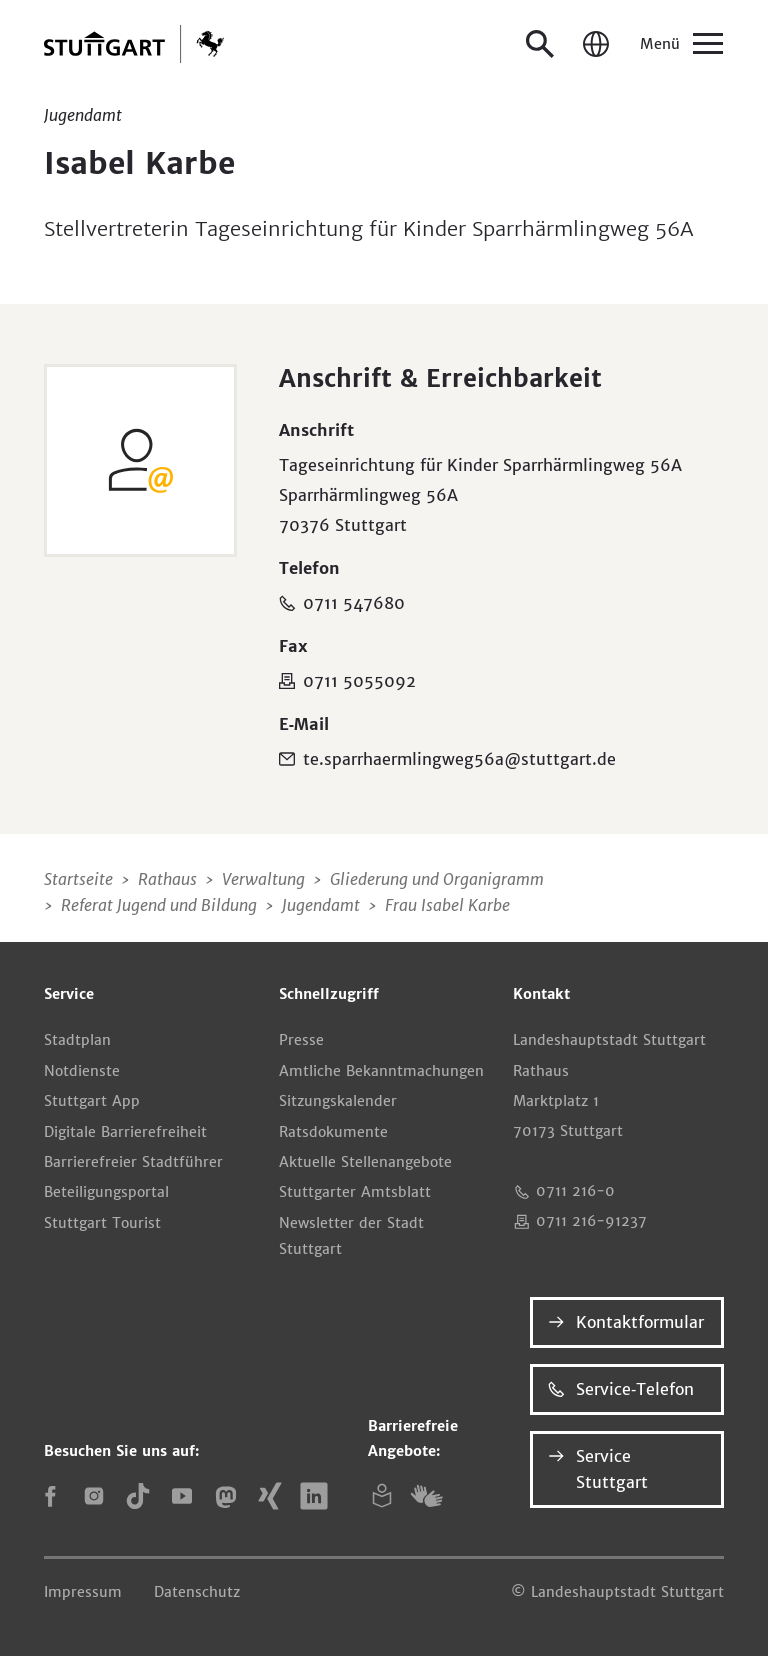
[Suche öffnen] (540, 44)
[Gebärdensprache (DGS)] (426, 1496)
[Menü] (680, 44)
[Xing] (270, 1496)
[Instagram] (94, 1496)
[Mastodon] (226, 1496)
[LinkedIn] (314, 1496)
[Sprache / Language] (596, 44)
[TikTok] (138, 1496)
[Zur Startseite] (134, 44)
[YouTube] (182, 1496)
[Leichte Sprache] (382, 1496)
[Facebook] (50, 1496)
